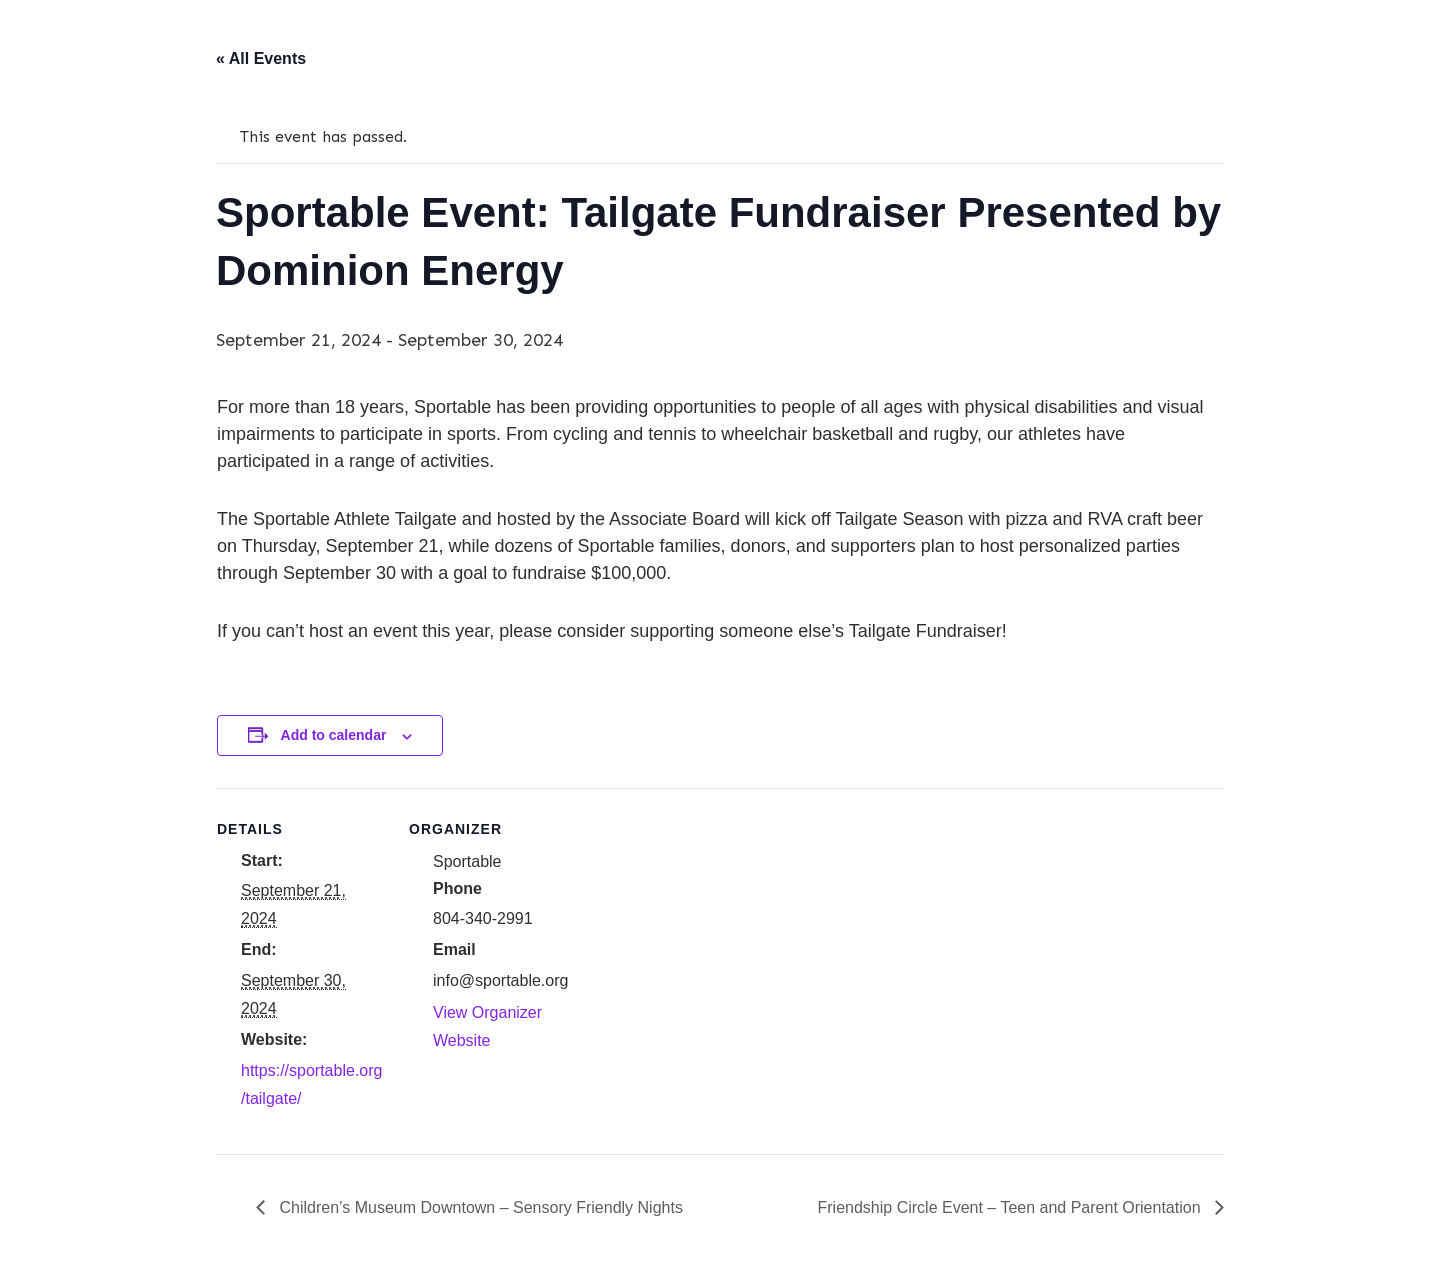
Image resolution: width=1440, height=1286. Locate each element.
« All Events (261, 58)
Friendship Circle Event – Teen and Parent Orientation (1011, 1207)
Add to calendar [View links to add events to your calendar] (334, 735)
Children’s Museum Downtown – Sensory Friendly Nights (479, 1207)
